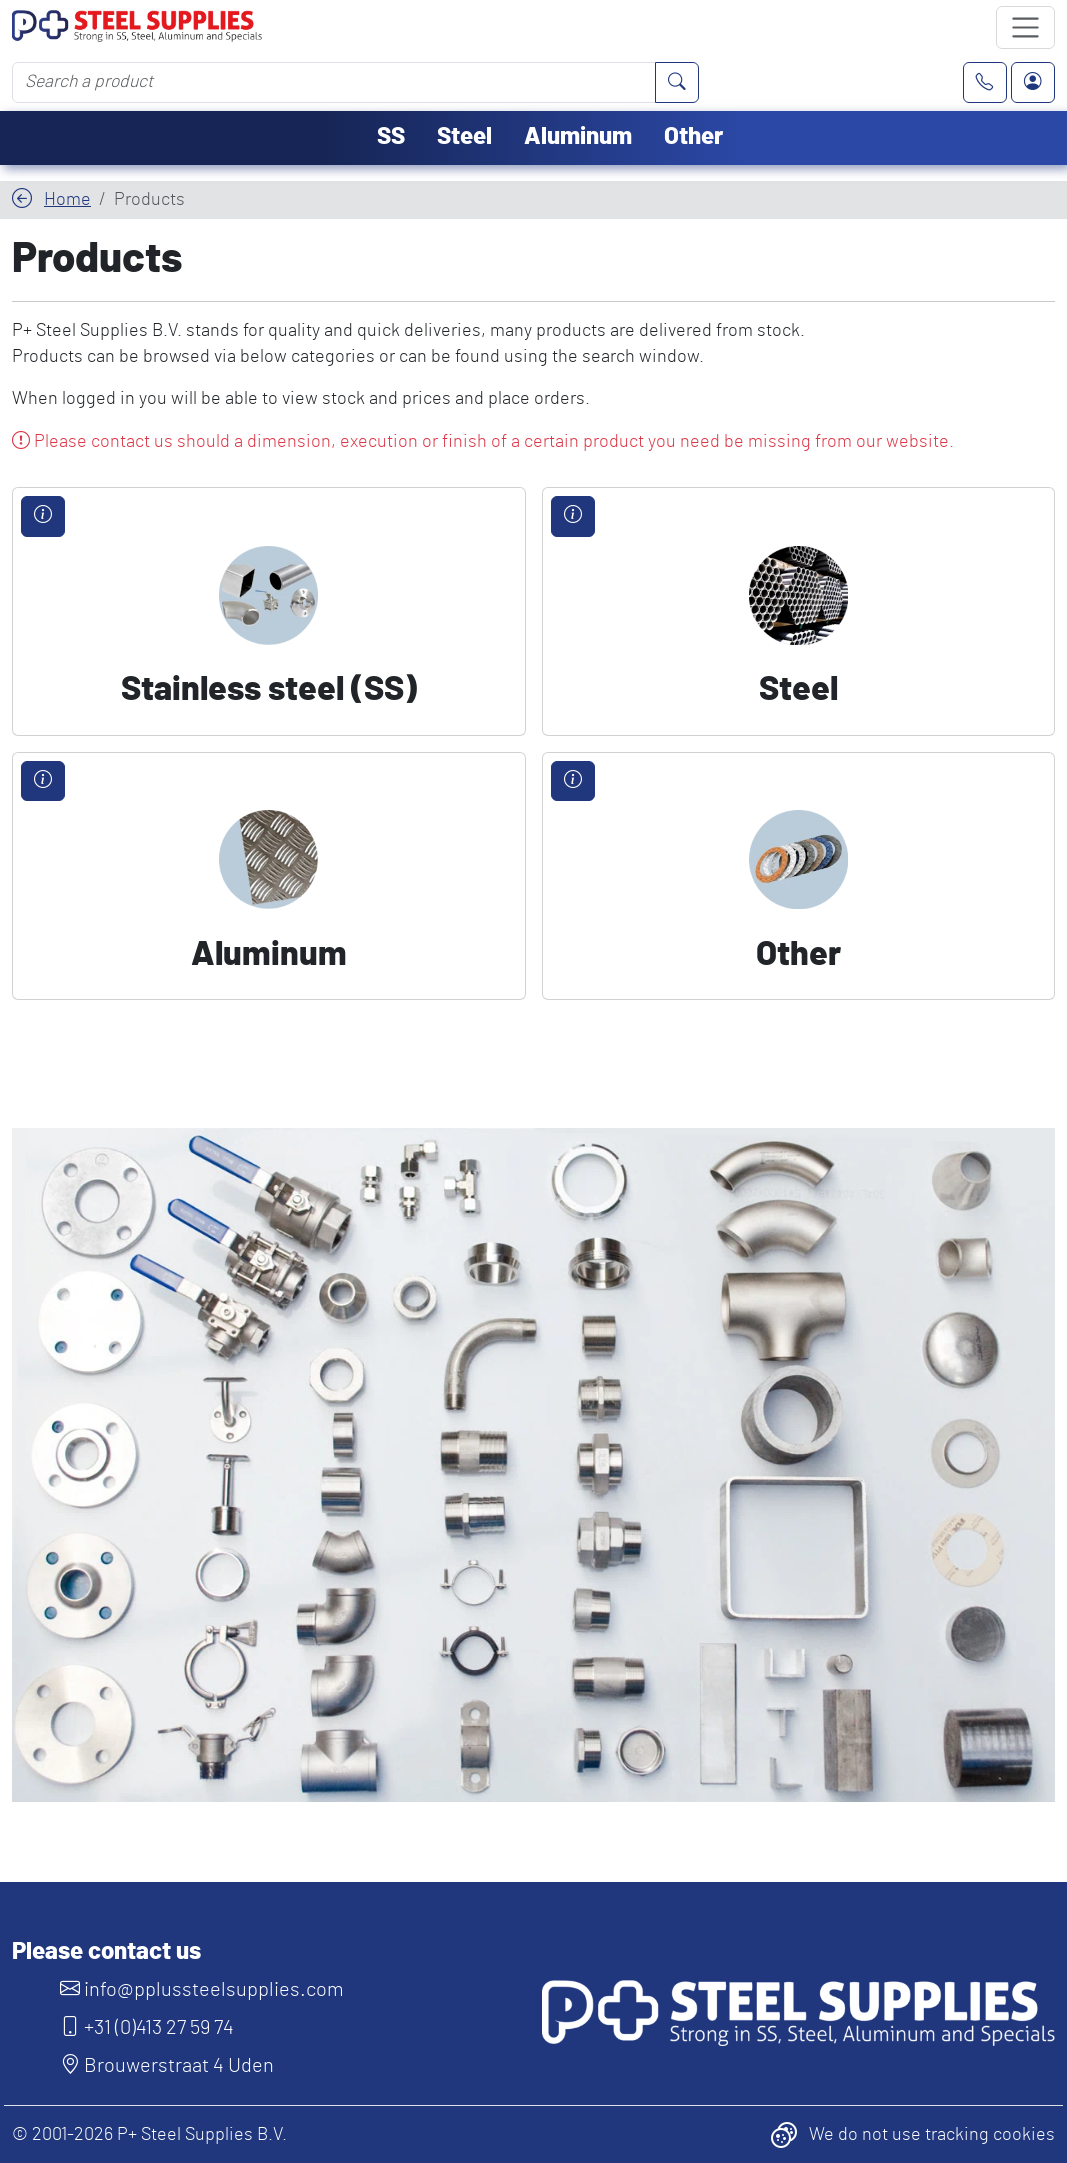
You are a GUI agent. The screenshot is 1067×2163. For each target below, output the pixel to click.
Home (67, 200)
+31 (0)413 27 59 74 (147, 2028)
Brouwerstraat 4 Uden (167, 2066)
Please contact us (106, 1952)
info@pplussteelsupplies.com (202, 1990)
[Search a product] (334, 82)
